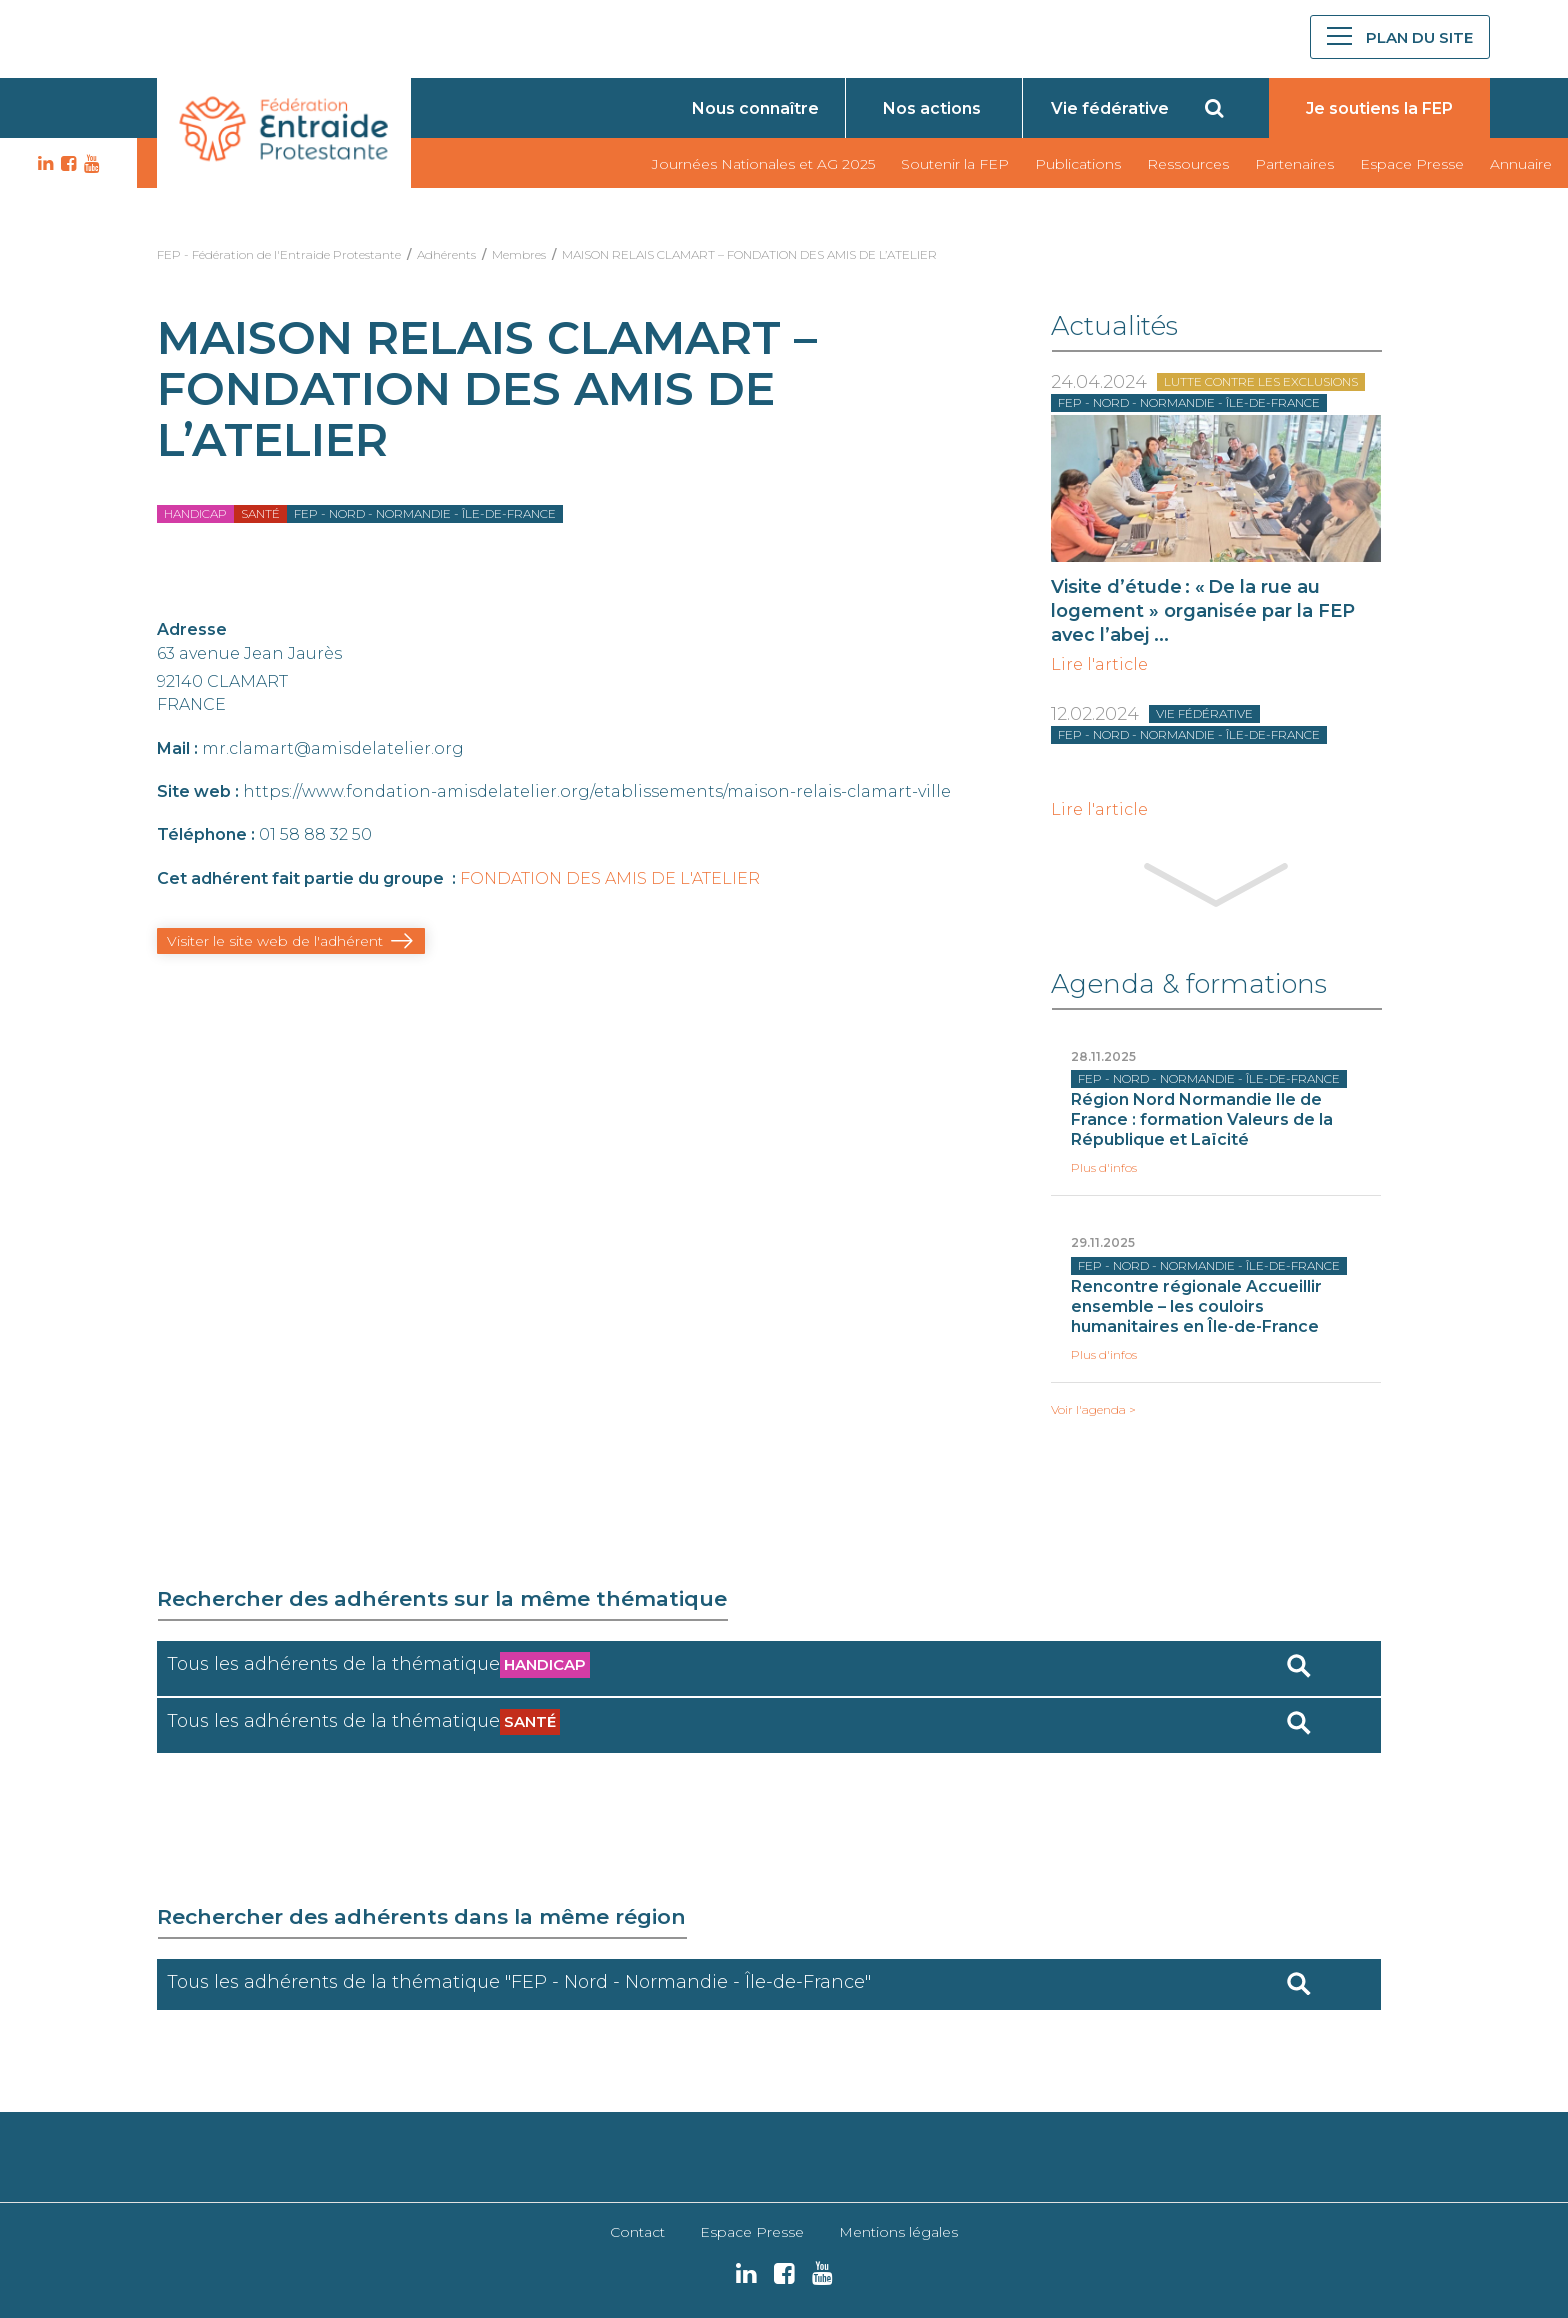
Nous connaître (755, 108)
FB (66, 164)
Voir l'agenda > (1093, 1410)
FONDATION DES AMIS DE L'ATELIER (610, 878)
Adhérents (446, 254)
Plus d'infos (1104, 1168)
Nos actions (932, 108)
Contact (637, 2232)
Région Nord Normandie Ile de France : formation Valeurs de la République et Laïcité (1202, 1119)
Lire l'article (1099, 665)
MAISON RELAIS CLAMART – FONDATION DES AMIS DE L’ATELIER (749, 254)
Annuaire (1521, 164)
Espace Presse (1412, 164)
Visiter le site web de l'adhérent (275, 941)
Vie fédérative (1110, 108)
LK (43, 164)
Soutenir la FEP (955, 164)
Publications (1078, 164)
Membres (519, 254)
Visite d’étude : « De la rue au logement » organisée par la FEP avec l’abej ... (1203, 611)
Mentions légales (898, 2232)
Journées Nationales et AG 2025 (763, 164)
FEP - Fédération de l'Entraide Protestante (279, 254)
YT (89, 164)
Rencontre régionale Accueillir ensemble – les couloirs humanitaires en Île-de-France (1196, 1306)
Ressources (1188, 164)
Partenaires (1294, 164)
